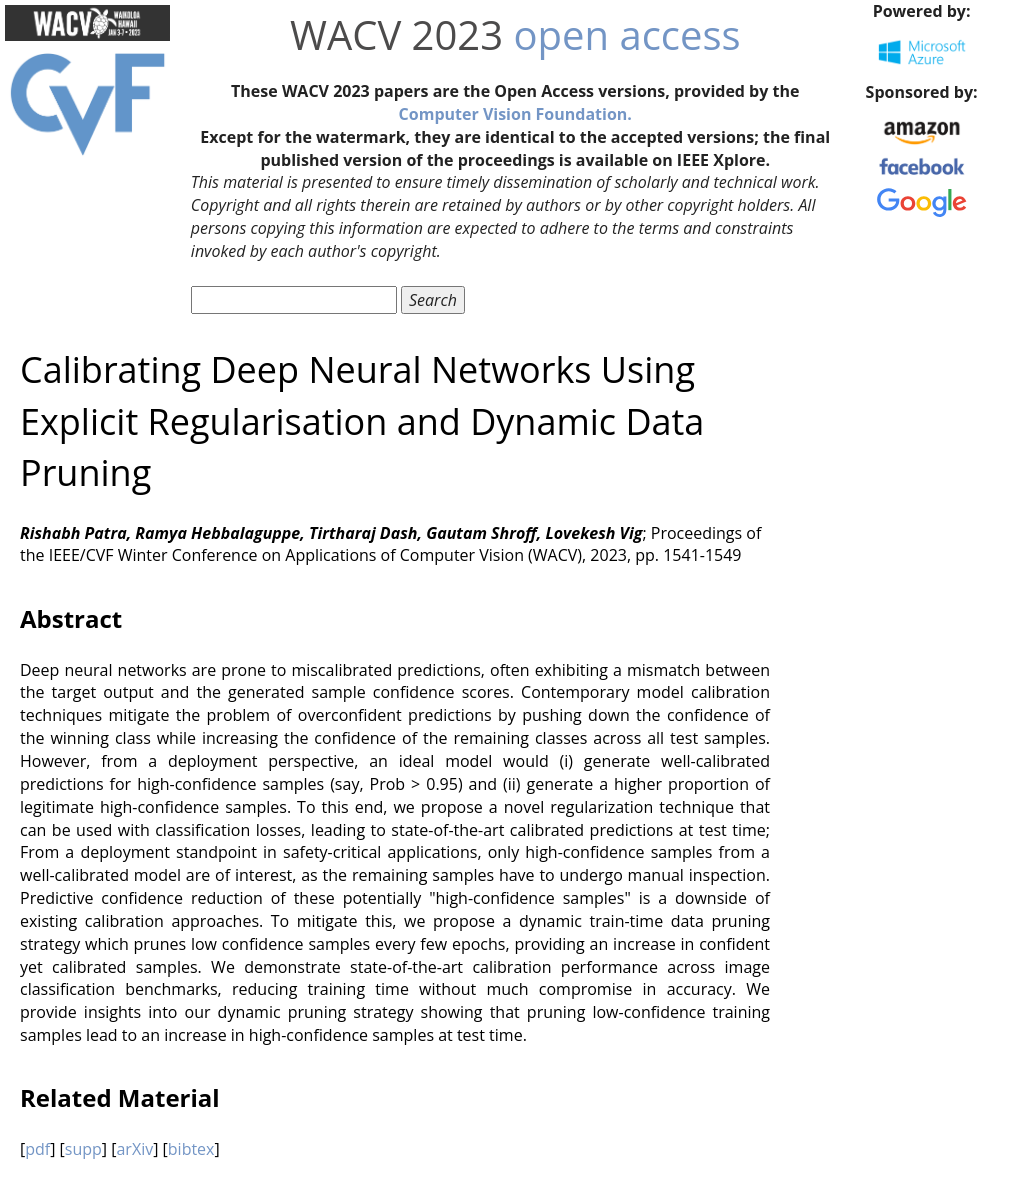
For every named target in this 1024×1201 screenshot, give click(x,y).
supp (83, 1149)
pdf (37, 1149)
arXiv (134, 1149)
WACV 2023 (396, 34)
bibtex (191, 1149)
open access (627, 34)
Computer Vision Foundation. (515, 114)
